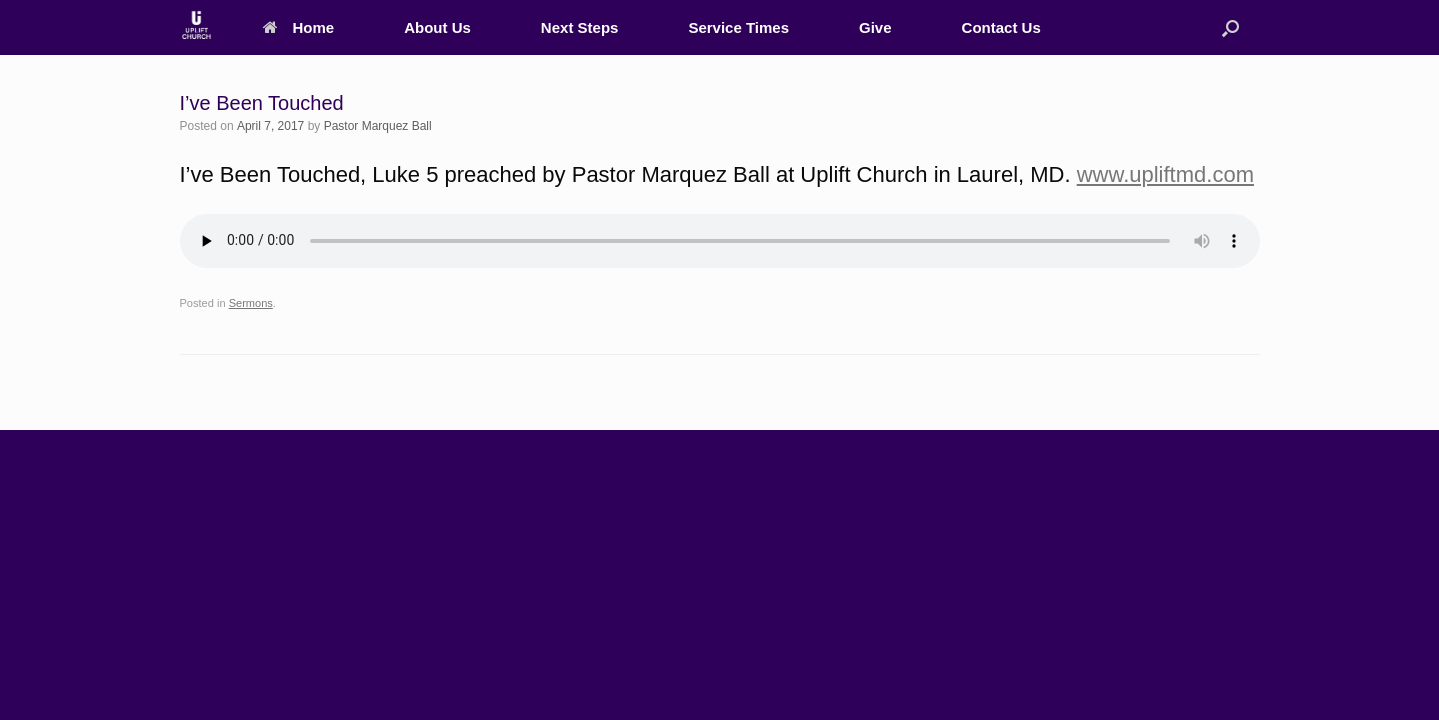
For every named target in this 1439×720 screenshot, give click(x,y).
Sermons (251, 303)
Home (299, 27)
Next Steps (580, 27)
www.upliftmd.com (1165, 174)
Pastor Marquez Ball (378, 126)
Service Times (738, 27)
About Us (437, 27)
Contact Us (1001, 27)
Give (875, 27)
